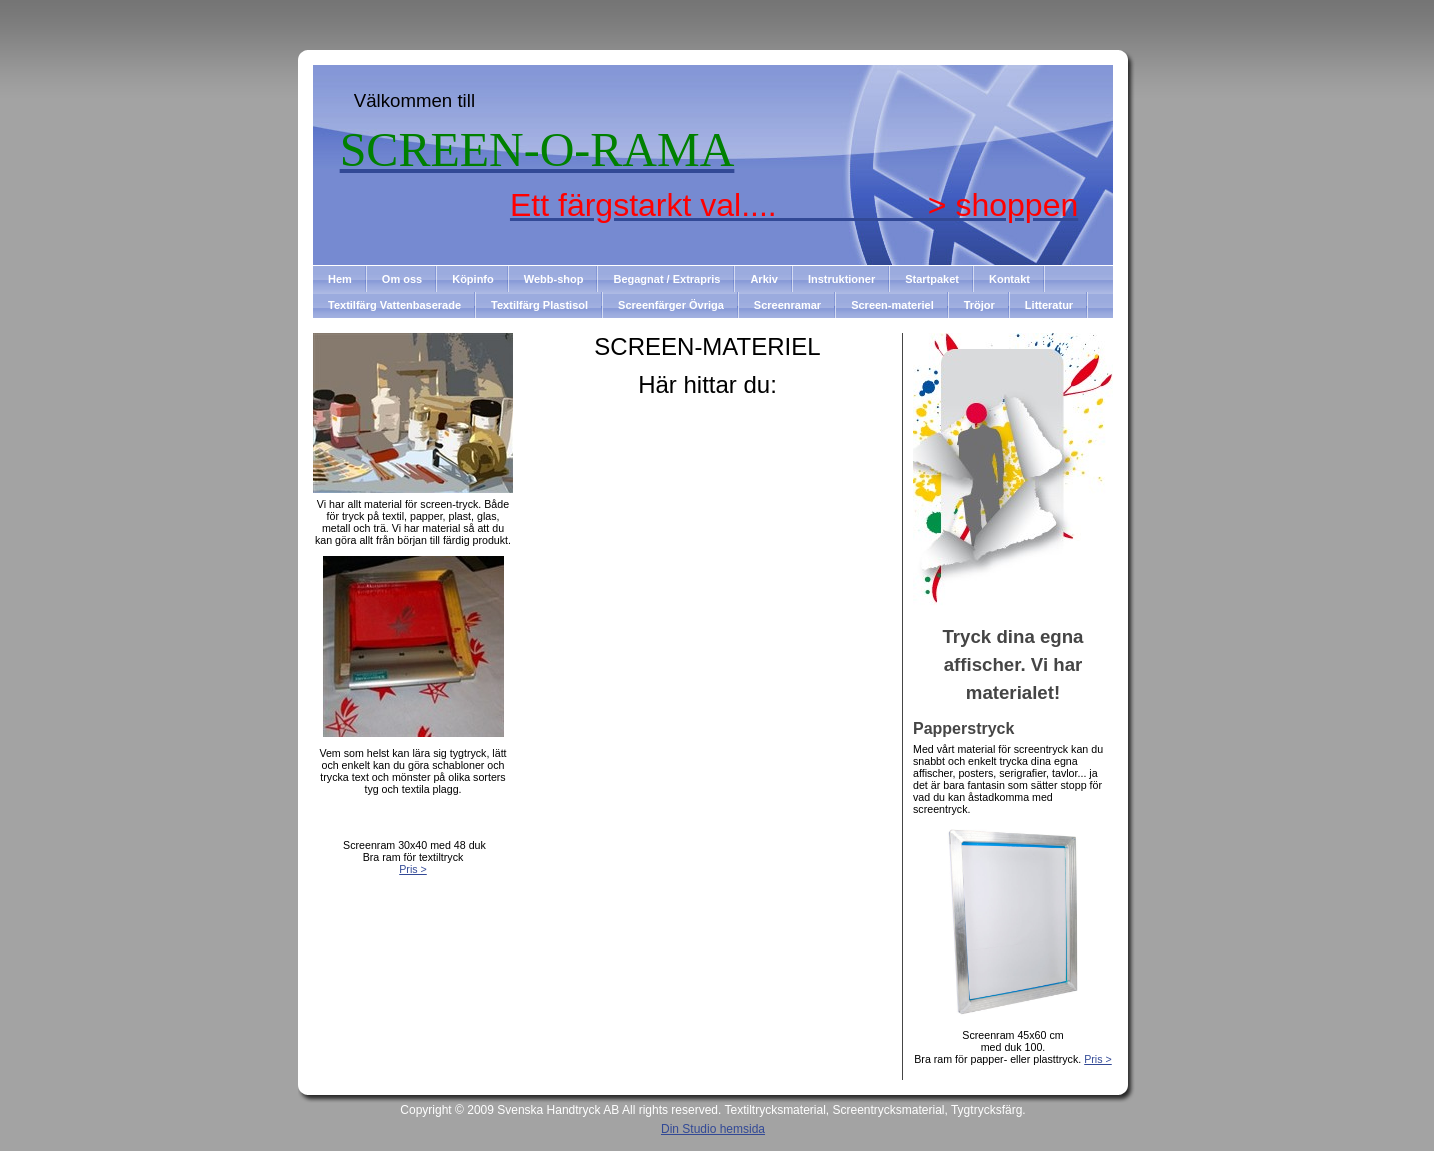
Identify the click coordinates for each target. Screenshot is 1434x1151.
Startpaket (932, 279)
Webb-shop (554, 279)
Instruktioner (841, 279)
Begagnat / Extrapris (666, 279)
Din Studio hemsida (713, 1129)
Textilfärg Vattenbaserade (394, 305)
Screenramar (787, 305)
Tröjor (979, 305)
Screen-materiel (892, 305)
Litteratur (1049, 305)
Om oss (402, 279)
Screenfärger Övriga (671, 305)
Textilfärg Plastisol (539, 305)
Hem (340, 279)
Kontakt (1009, 279)
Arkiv (764, 279)
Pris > (413, 869)
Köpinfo (473, 279)
